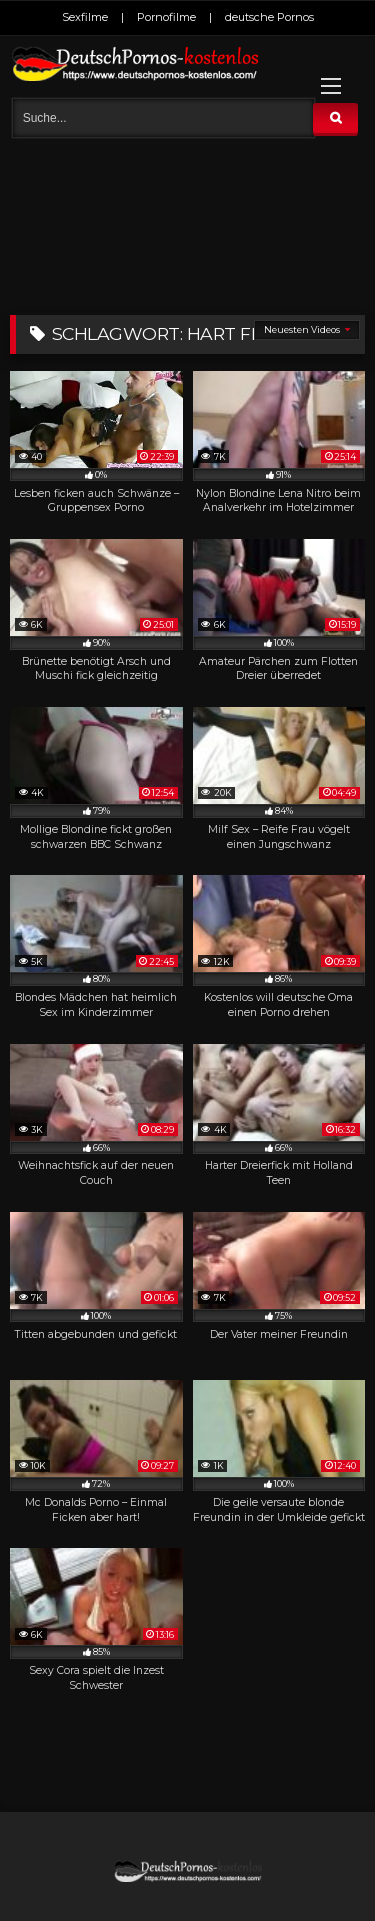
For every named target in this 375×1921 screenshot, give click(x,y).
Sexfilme (85, 17)
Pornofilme (166, 17)
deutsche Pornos (269, 17)
